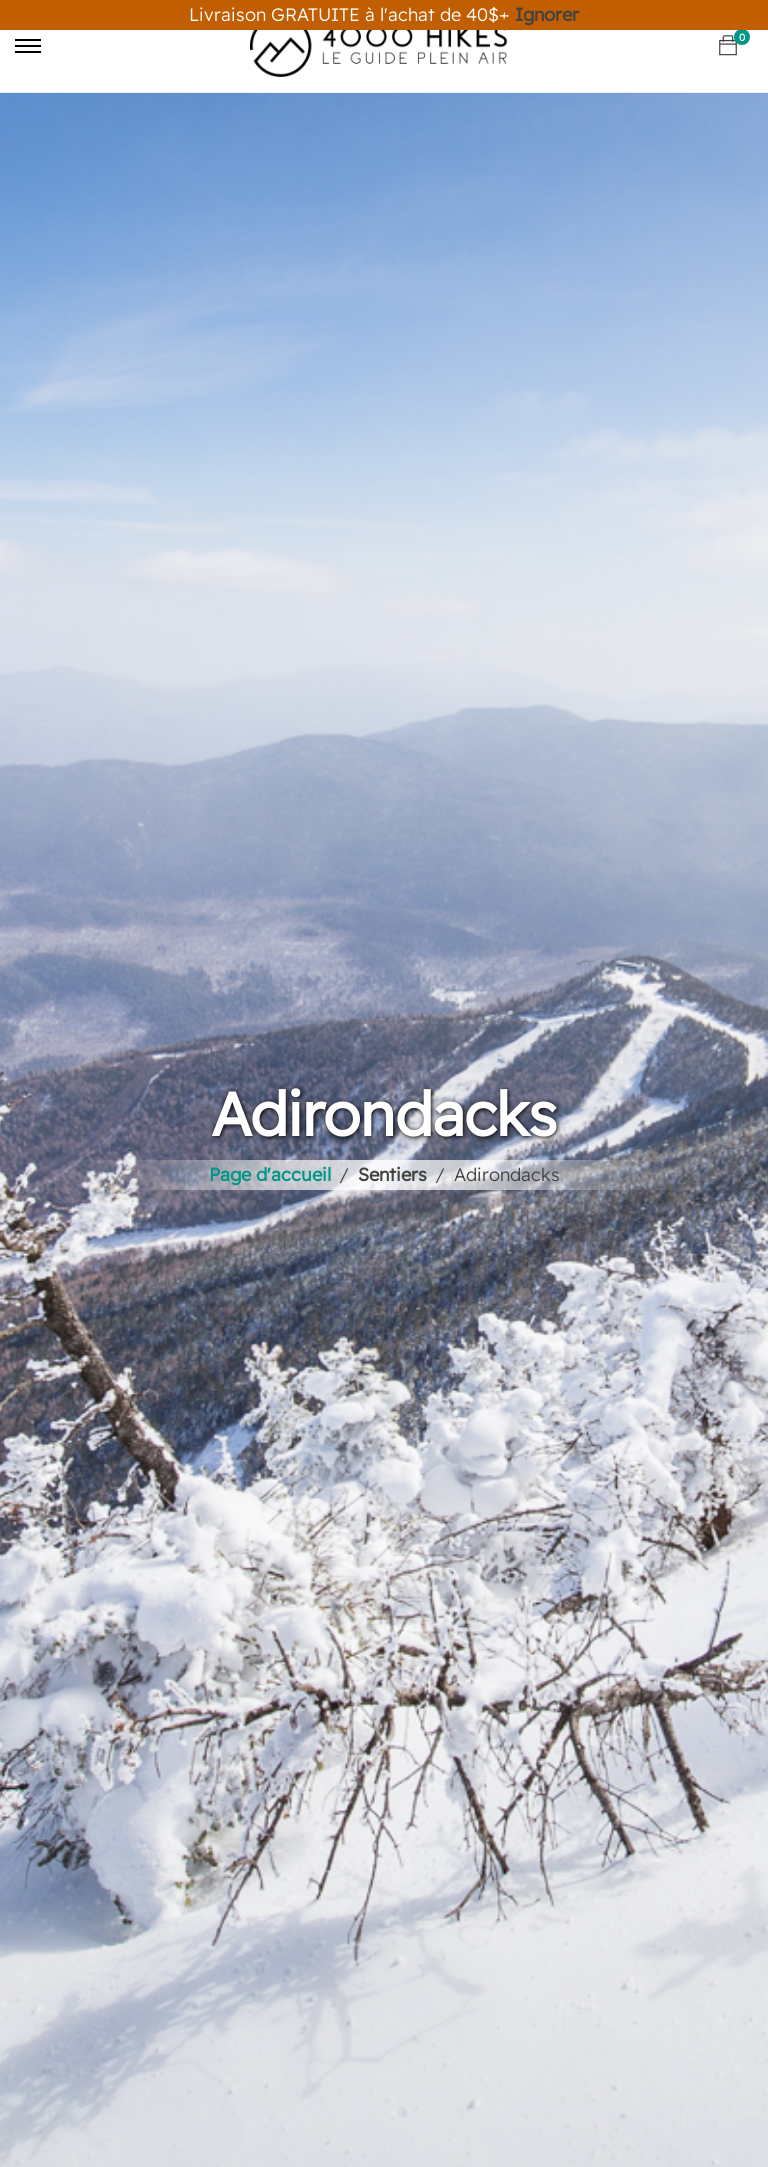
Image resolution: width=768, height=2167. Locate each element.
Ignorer (547, 14)
